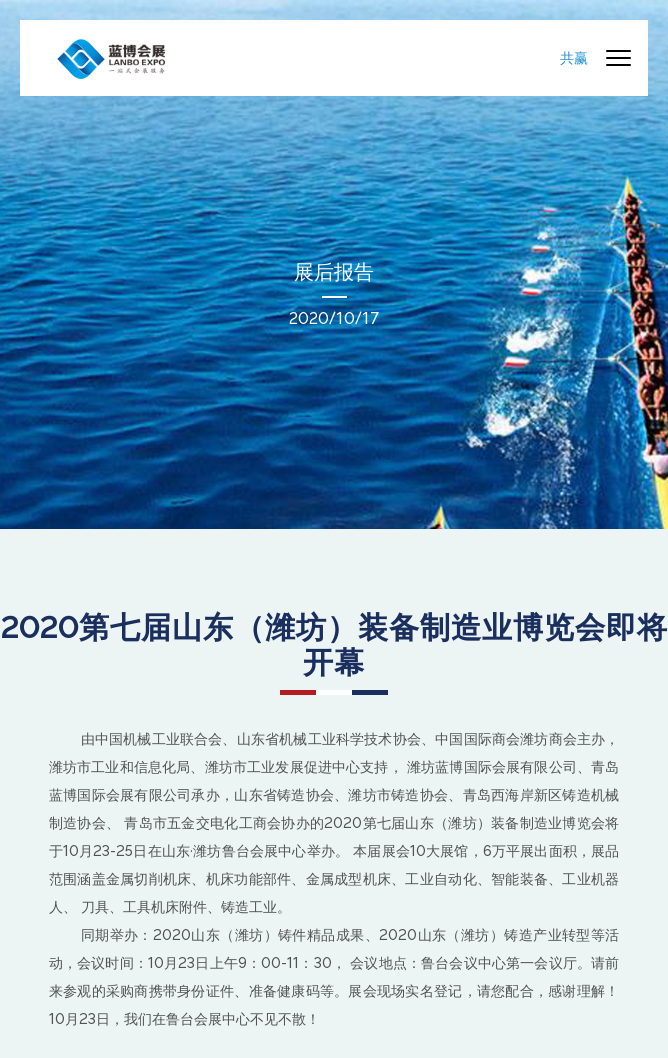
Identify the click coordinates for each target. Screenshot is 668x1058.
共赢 (574, 58)
